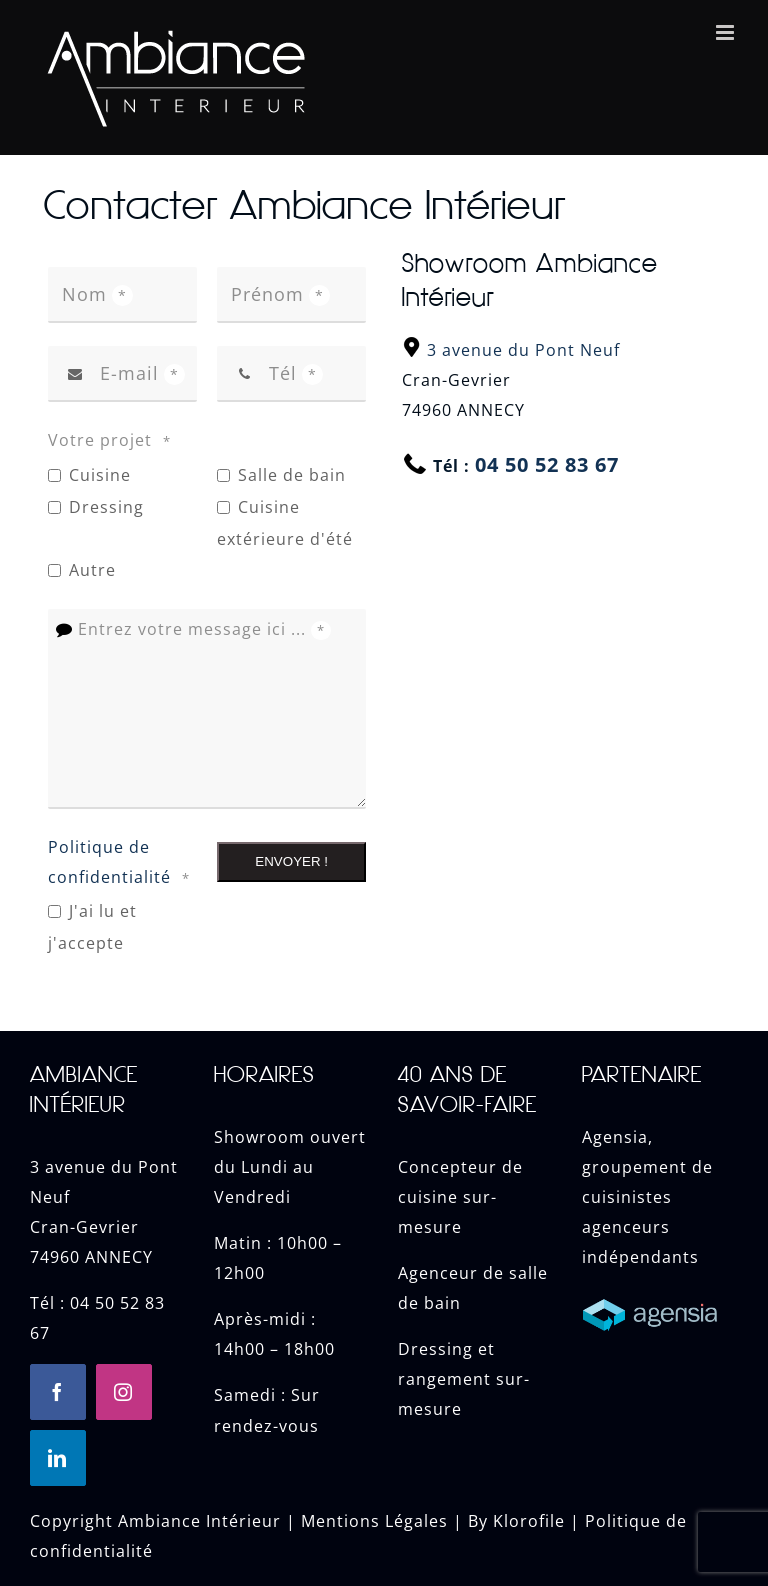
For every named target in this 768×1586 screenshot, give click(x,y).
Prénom (280, 294)
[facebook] (58, 1392)
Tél (296, 373)
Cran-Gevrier (84, 1227)
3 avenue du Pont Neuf (523, 350)
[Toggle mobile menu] (727, 32)
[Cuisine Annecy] (660, 1296)
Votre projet (112, 441)
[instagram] (124, 1392)
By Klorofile (516, 1521)
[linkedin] (58, 1458)
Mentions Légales (374, 1521)
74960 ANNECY (91, 1257)
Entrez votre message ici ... (204, 629)
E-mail (142, 373)
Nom (97, 294)
